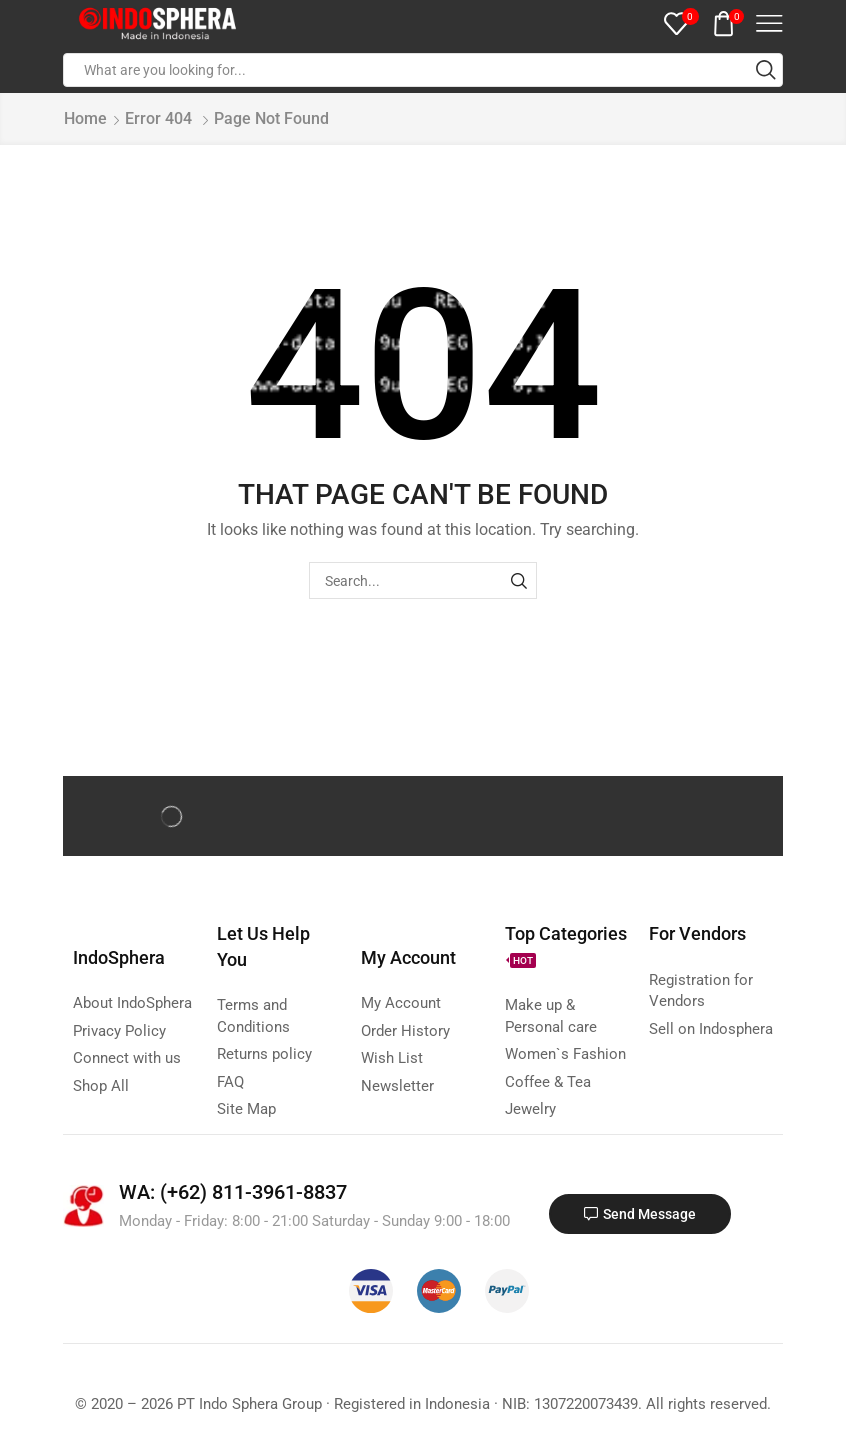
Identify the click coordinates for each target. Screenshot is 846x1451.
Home (85, 118)
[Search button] (766, 70)
